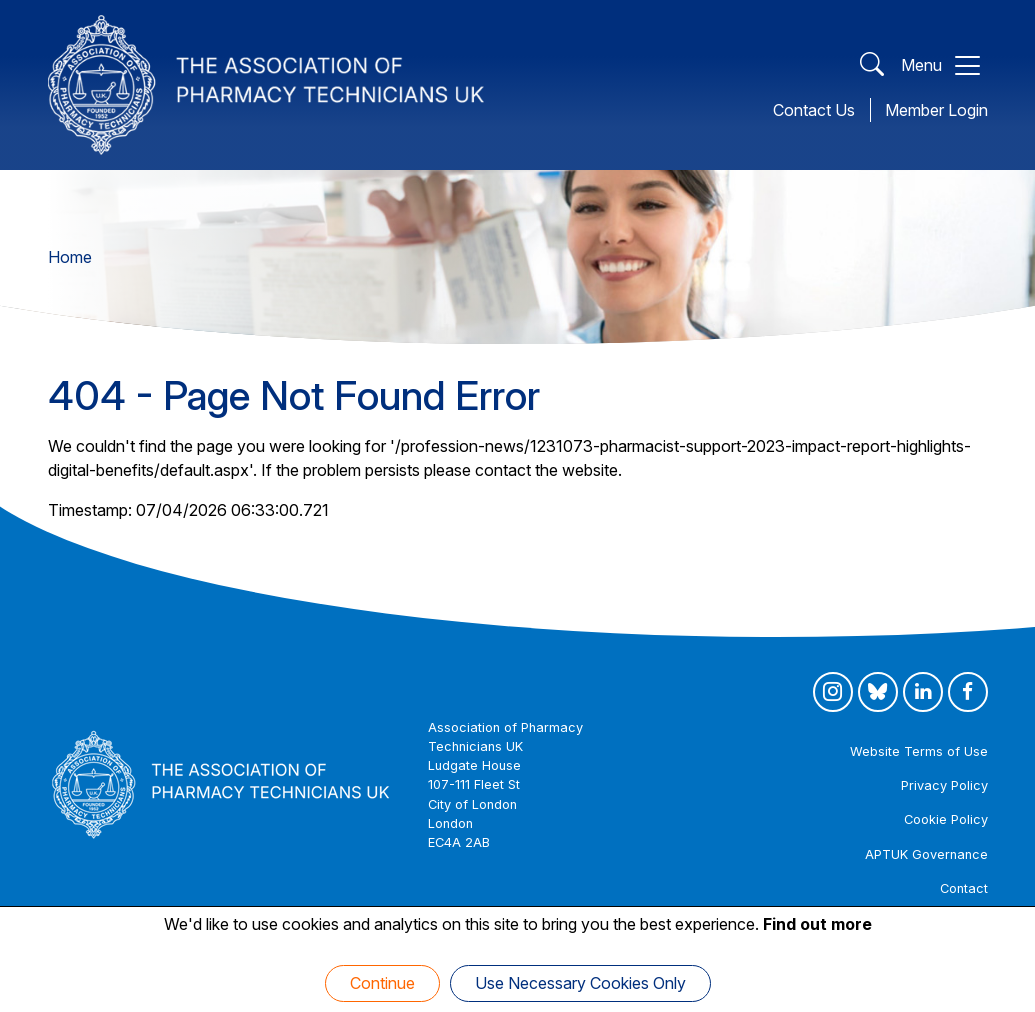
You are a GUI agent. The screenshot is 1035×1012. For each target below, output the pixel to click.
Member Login (936, 110)
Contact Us (814, 110)
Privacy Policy (944, 785)
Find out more (817, 924)
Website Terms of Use (919, 751)
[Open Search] (872, 65)
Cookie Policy (946, 819)
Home (70, 257)
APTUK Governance (926, 854)
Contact (964, 888)
